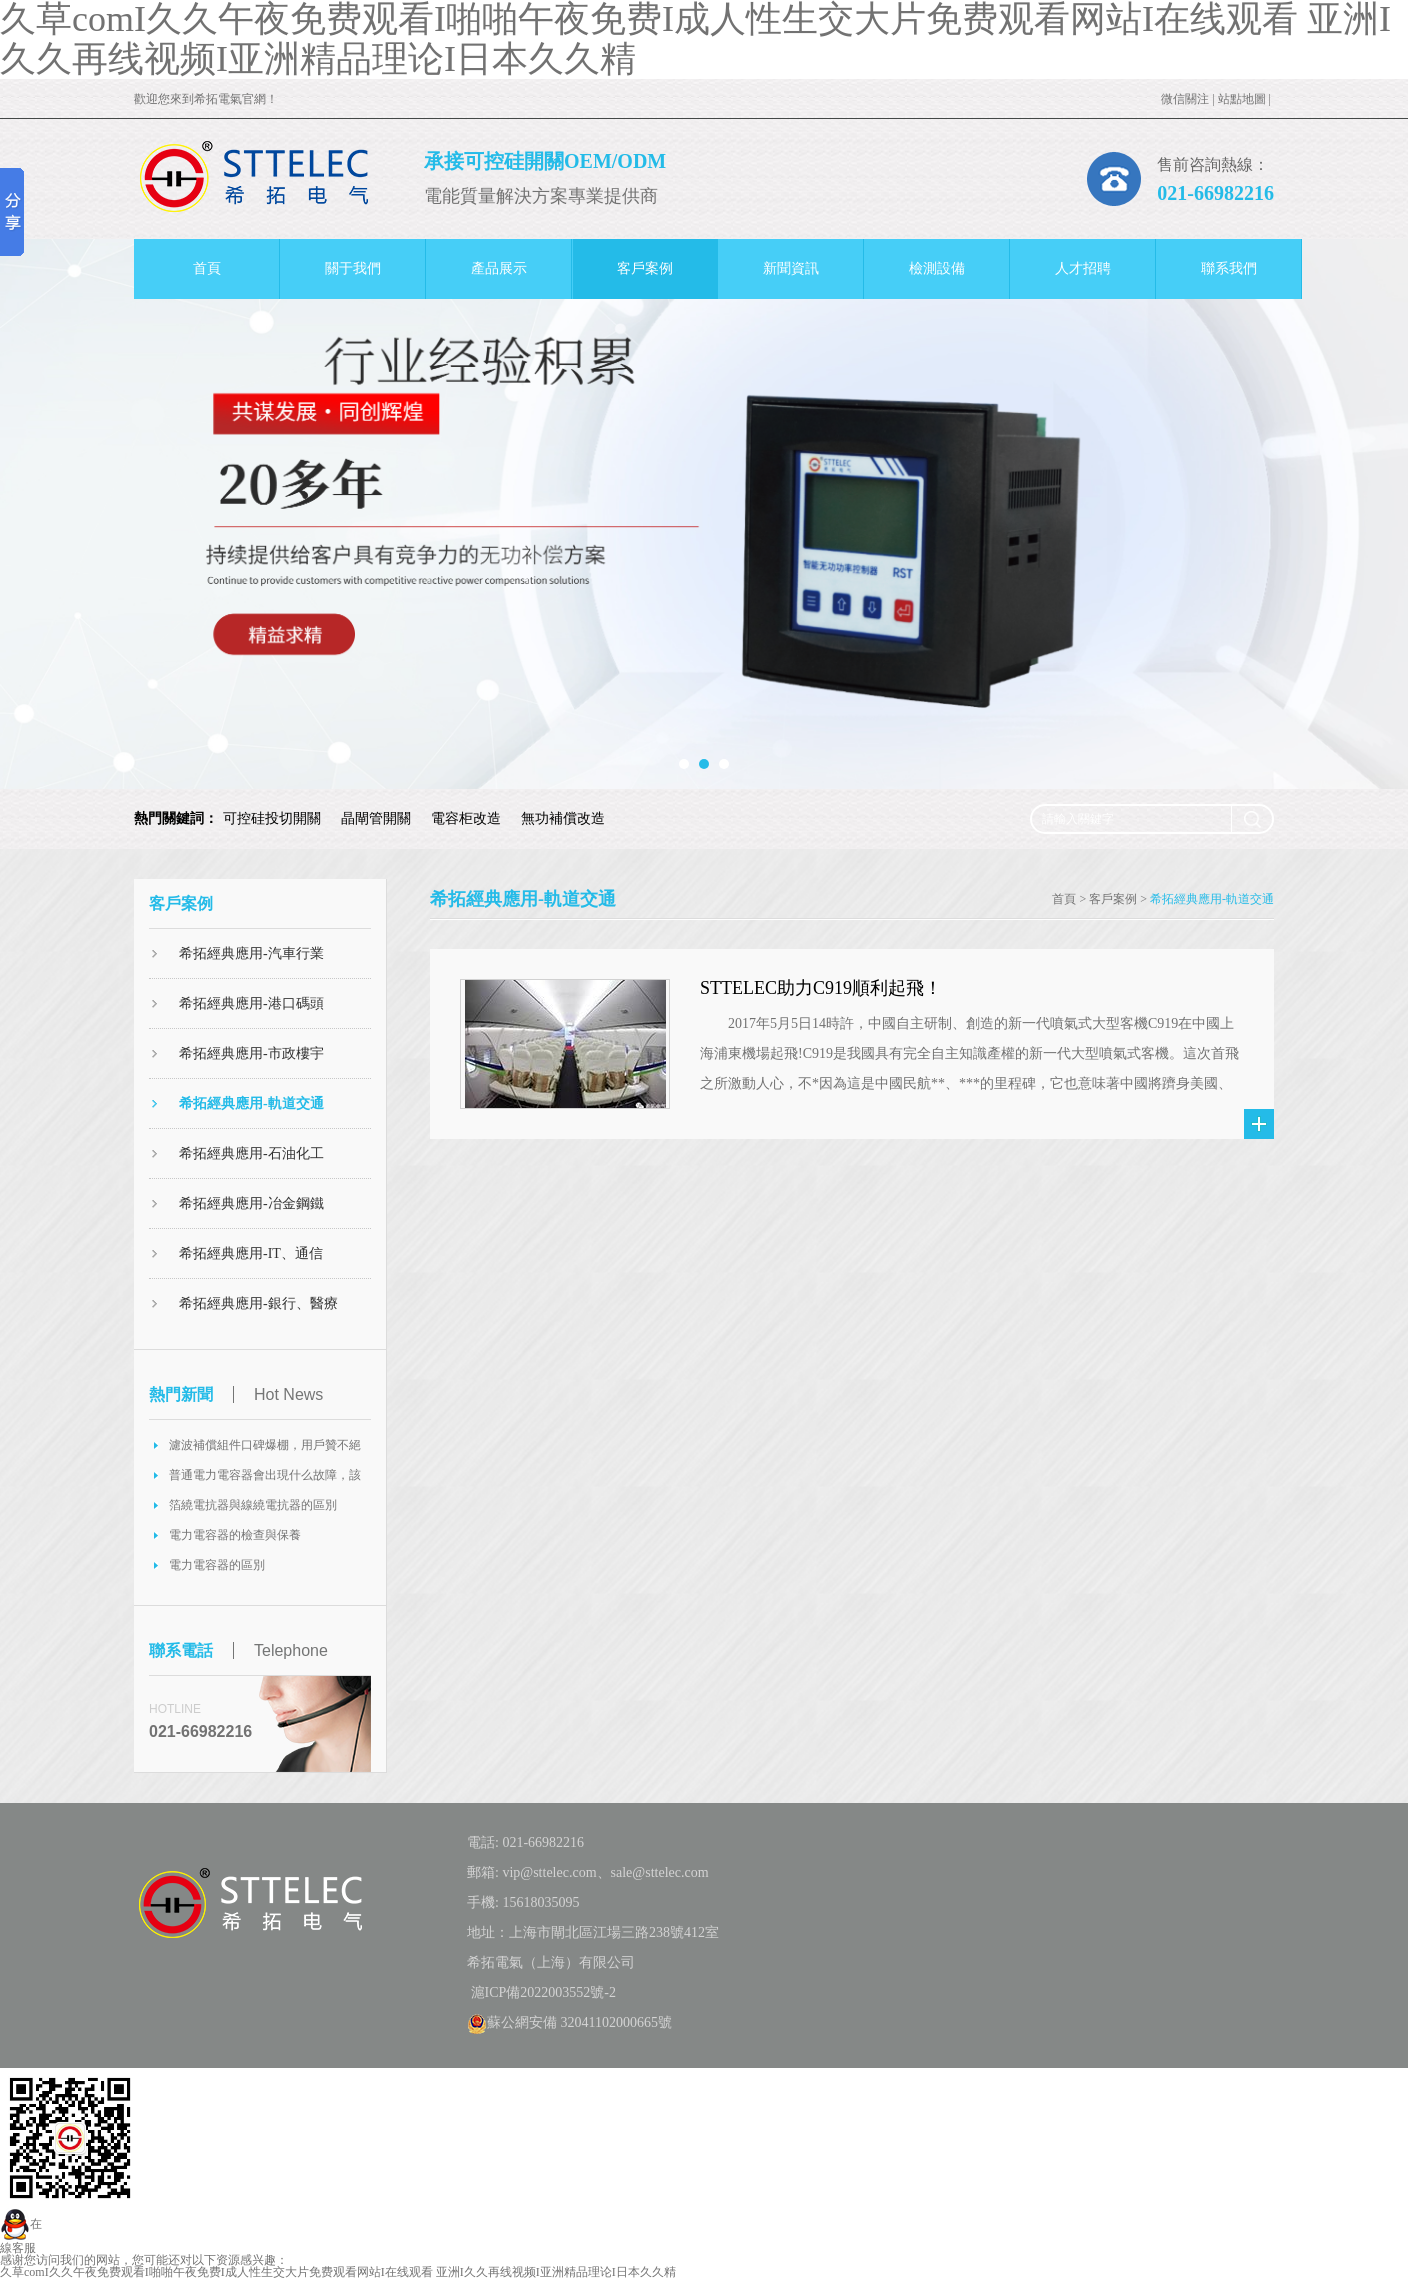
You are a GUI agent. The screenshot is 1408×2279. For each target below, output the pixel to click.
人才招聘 (1083, 268)
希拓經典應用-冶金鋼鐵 (251, 1203)
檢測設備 (937, 268)
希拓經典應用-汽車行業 (251, 953)
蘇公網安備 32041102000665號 (569, 2022)
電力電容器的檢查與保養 (235, 1535)
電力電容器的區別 (217, 1565)
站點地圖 (1242, 99)
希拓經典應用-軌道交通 (251, 1103)
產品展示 (499, 268)
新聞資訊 (791, 268)
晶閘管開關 (376, 818)
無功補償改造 (563, 818)
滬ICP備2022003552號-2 (541, 1992)
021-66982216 (1215, 193)
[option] (704, 514)
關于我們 (353, 268)
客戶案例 (645, 268)
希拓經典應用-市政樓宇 (251, 1053)
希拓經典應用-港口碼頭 (251, 1003)
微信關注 (1185, 99)
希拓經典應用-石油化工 (251, 1153)
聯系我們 (1229, 268)
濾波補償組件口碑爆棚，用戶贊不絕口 (265, 1449)
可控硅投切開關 (272, 818)
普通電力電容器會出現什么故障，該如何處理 (265, 1479)
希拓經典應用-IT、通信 (251, 1253)
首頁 (207, 268)
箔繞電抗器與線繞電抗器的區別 (253, 1505)
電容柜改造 (466, 818)
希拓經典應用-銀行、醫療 (258, 1303)
